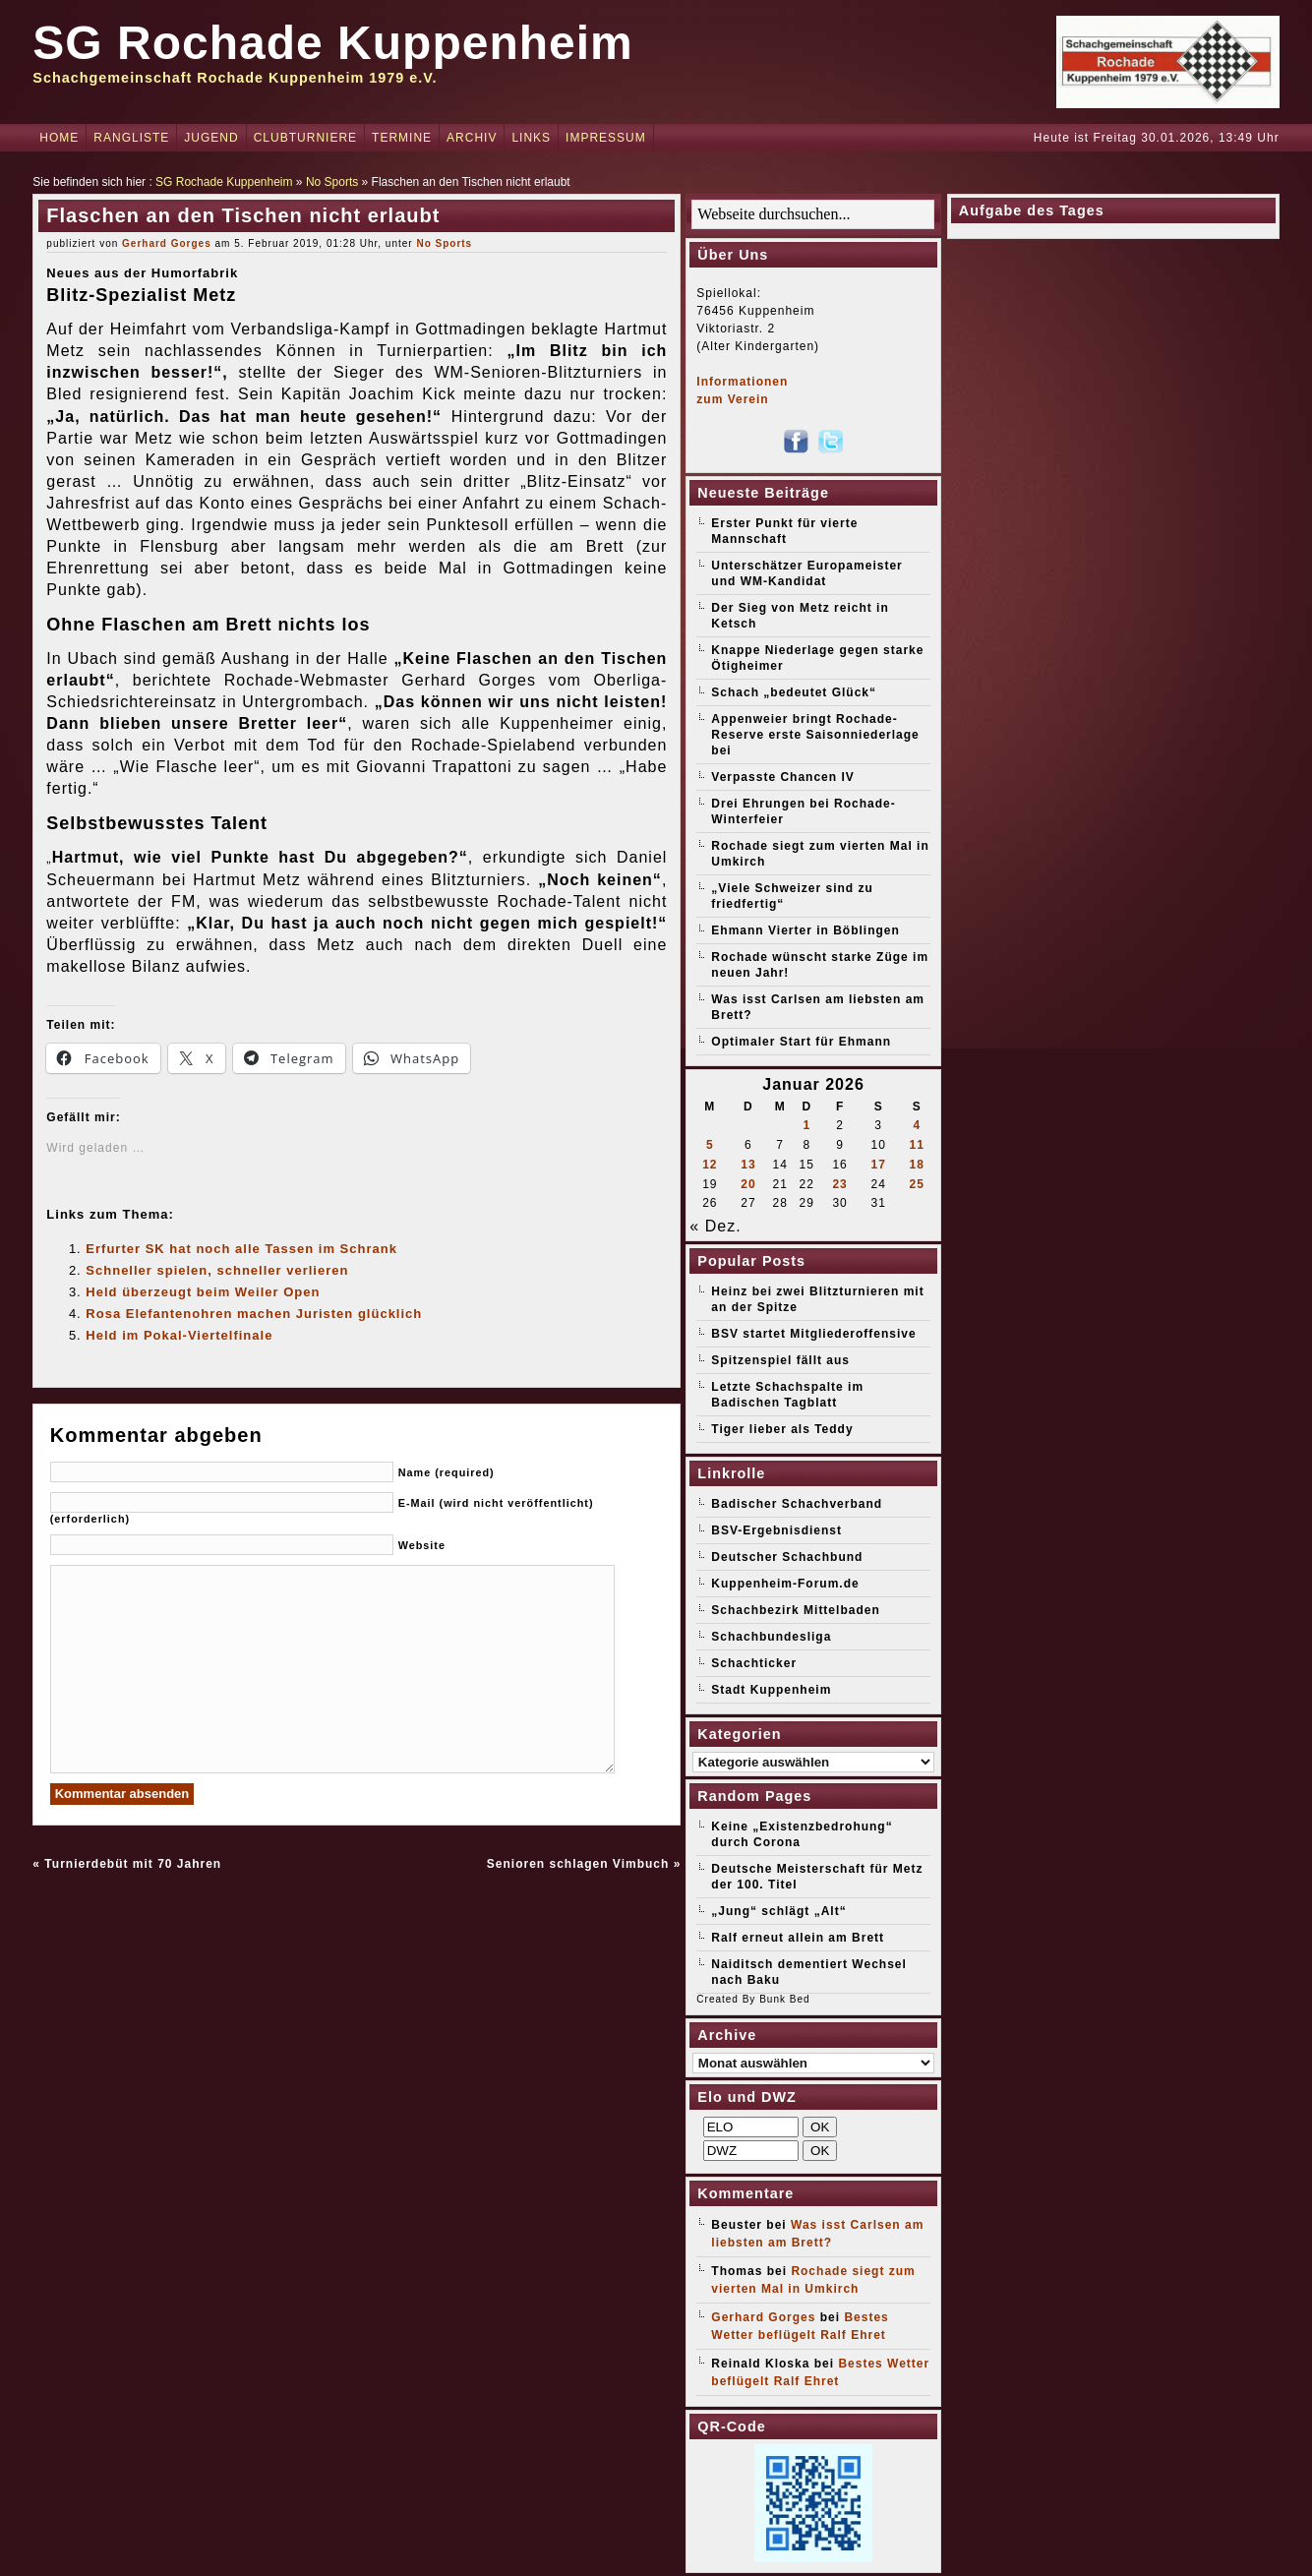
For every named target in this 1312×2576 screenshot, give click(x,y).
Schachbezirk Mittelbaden (795, 1610)
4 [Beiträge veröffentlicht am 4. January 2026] (917, 1125)
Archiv (472, 138)
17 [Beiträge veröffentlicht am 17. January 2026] (877, 1164)
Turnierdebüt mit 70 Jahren (132, 1864)
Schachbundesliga (771, 1637)
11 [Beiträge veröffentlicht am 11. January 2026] (917, 1145)
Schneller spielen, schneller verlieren (217, 1270)
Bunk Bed (784, 1999)
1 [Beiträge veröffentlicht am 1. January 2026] (806, 1125)
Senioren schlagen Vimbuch (578, 1864)
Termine (402, 138)
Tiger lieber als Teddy (782, 1429)
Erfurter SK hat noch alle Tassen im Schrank (241, 1248)
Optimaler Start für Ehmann (801, 1041)
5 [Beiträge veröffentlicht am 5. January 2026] (710, 1145)
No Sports (332, 182)
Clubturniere (305, 138)
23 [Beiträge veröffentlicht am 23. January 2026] (839, 1184)
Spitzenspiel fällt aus (780, 1360)
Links (531, 138)
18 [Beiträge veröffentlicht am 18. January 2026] (917, 1164)
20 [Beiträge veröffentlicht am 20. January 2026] (748, 1184)
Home (59, 138)
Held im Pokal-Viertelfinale (179, 1335)
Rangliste (131, 138)
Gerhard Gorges (166, 243)
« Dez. (715, 1226)
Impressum (606, 138)
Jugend (211, 138)
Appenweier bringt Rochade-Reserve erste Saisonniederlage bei (815, 734)
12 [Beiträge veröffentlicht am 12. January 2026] (709, 1164)
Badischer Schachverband (796, 1504)
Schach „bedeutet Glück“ (793, 692)
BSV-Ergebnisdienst (776, 1530)
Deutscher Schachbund (787, 1557)
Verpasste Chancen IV (782, 777)
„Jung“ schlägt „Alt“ (778, 1911)
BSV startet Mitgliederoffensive (813, 1334)
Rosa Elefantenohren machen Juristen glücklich (254, 1313)
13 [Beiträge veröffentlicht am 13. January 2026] (748, 1164)
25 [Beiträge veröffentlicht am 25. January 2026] (917, 1184)
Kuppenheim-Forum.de (785, 1583)
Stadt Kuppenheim (771, 1690)
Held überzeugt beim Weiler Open (203, 1292)
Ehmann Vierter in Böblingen (805, 930)
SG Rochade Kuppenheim (332, 43)
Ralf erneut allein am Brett (797, 1938)
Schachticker (754, 1663)
